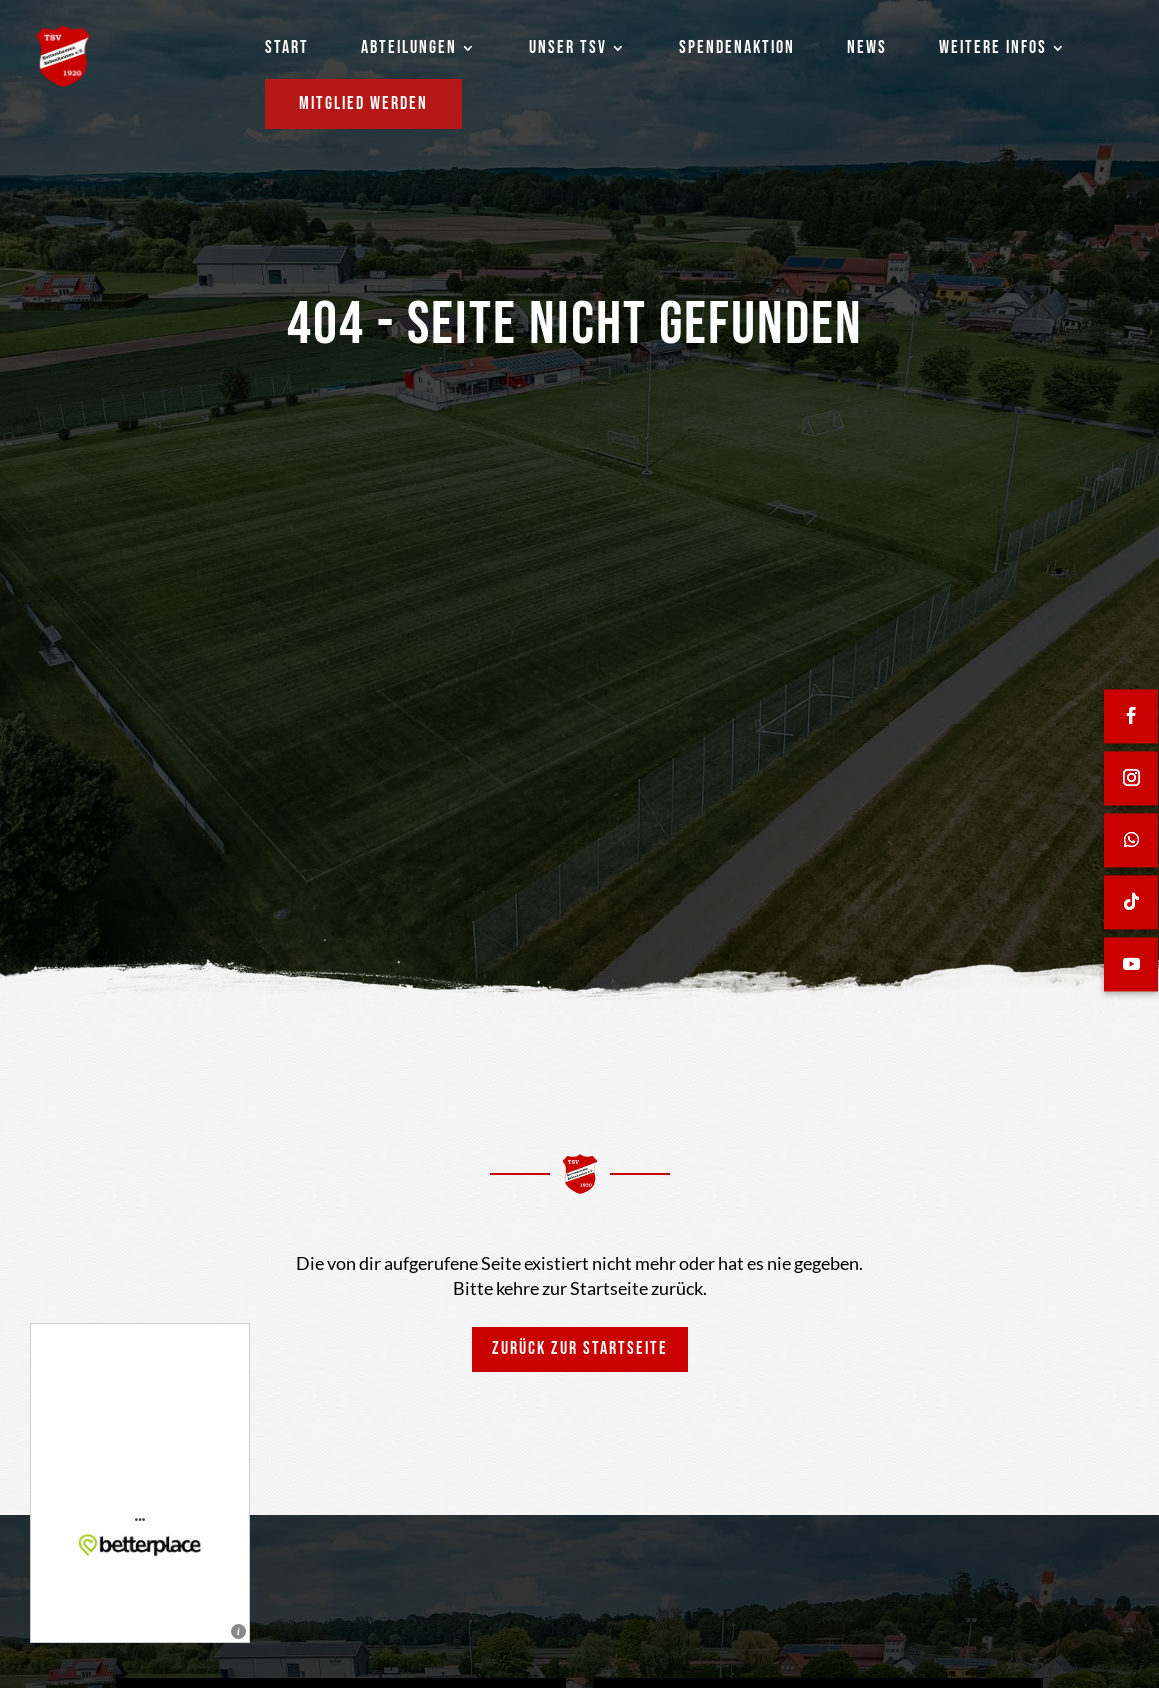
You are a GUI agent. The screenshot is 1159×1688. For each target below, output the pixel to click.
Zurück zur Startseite (580, 1348)
